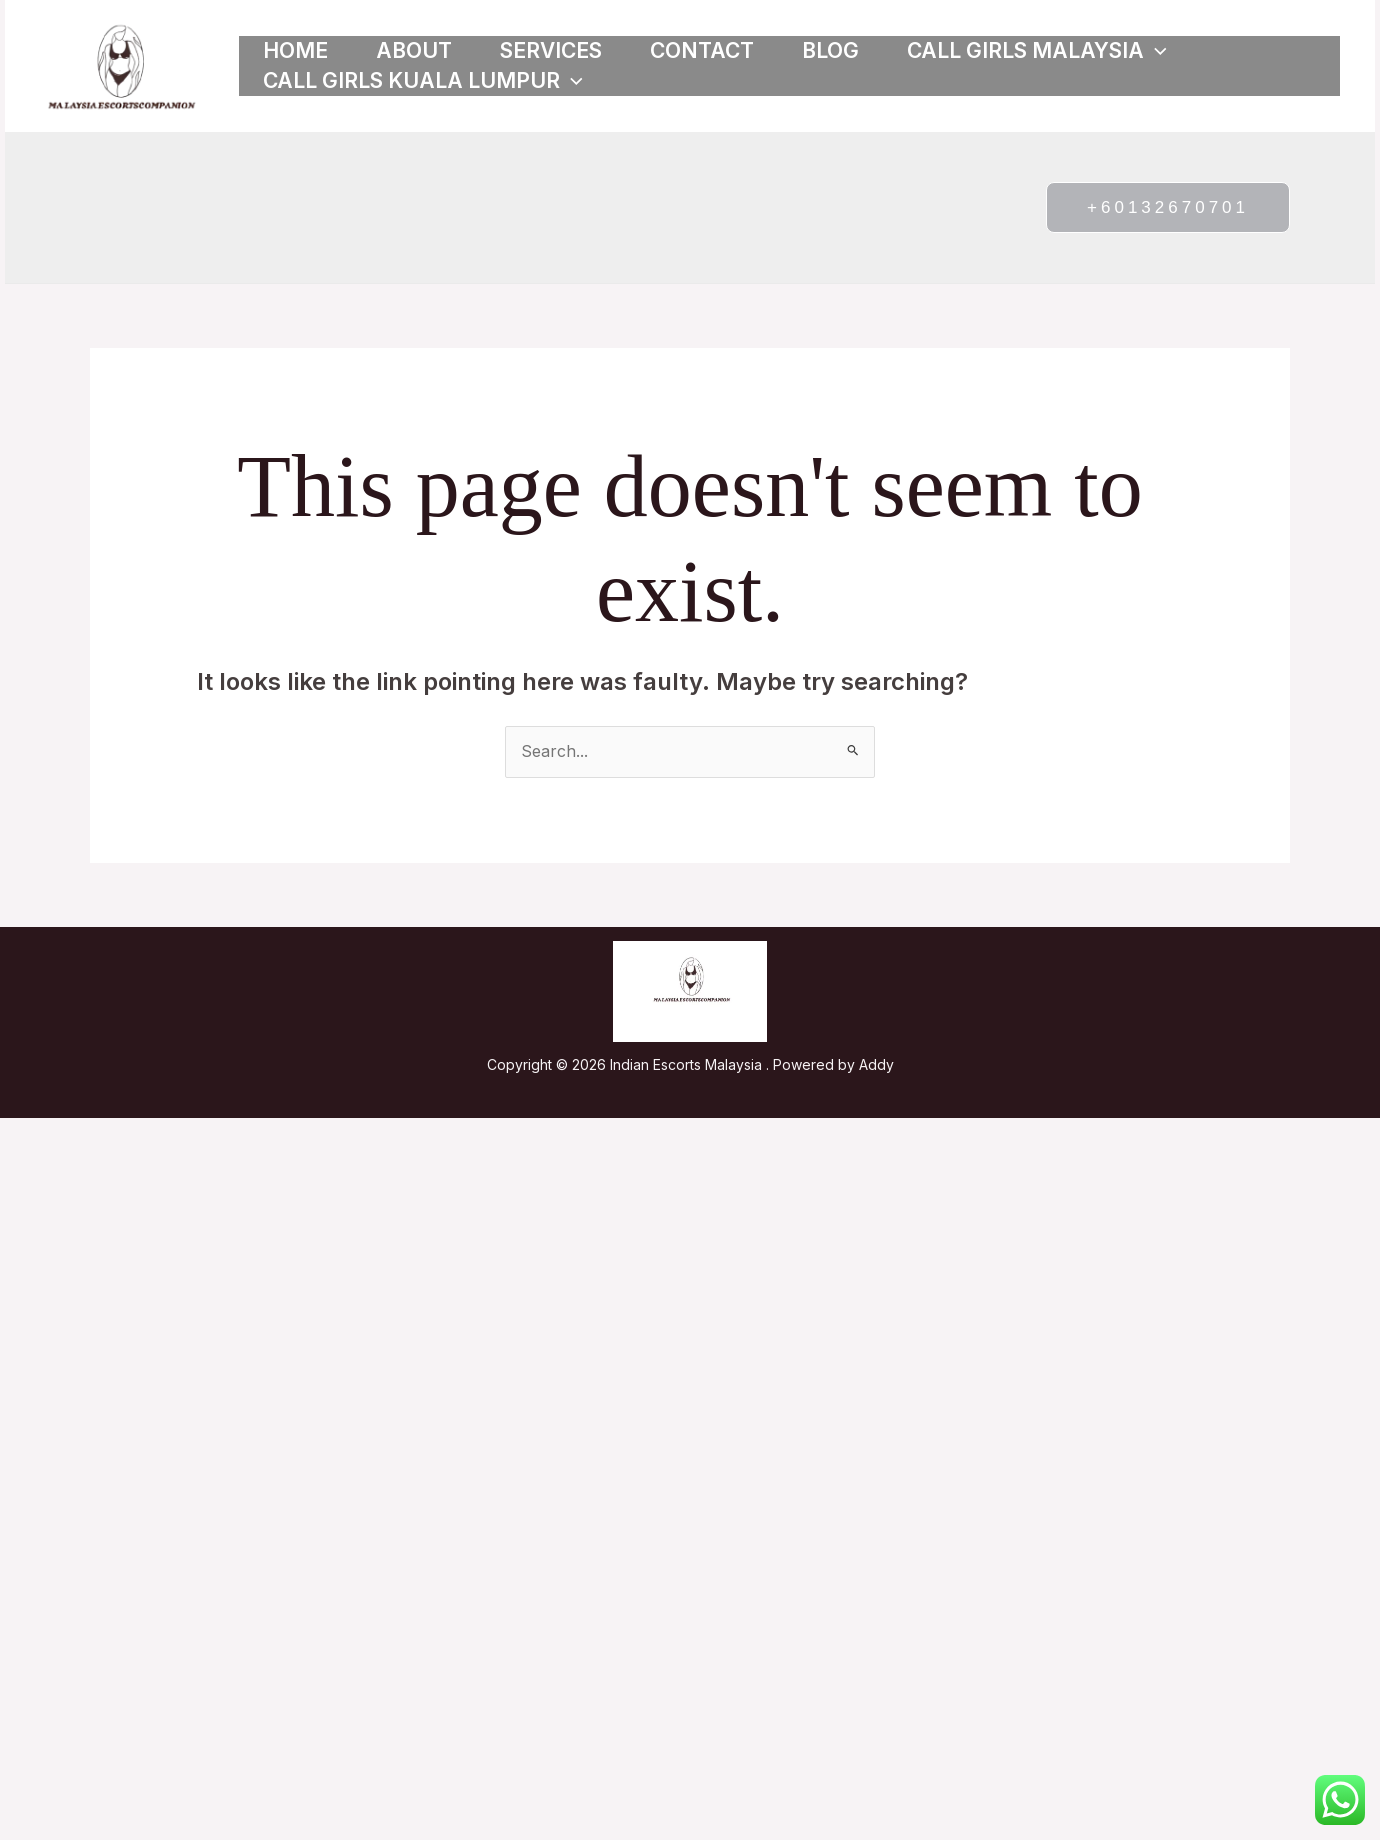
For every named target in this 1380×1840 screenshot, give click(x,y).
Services (551, 50)
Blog (830, 50)
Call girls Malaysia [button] (1037, 51)
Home (295, 50)
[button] (1155, 51)
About (414, 50)
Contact (702, 50)
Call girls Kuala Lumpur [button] (423, 81)
